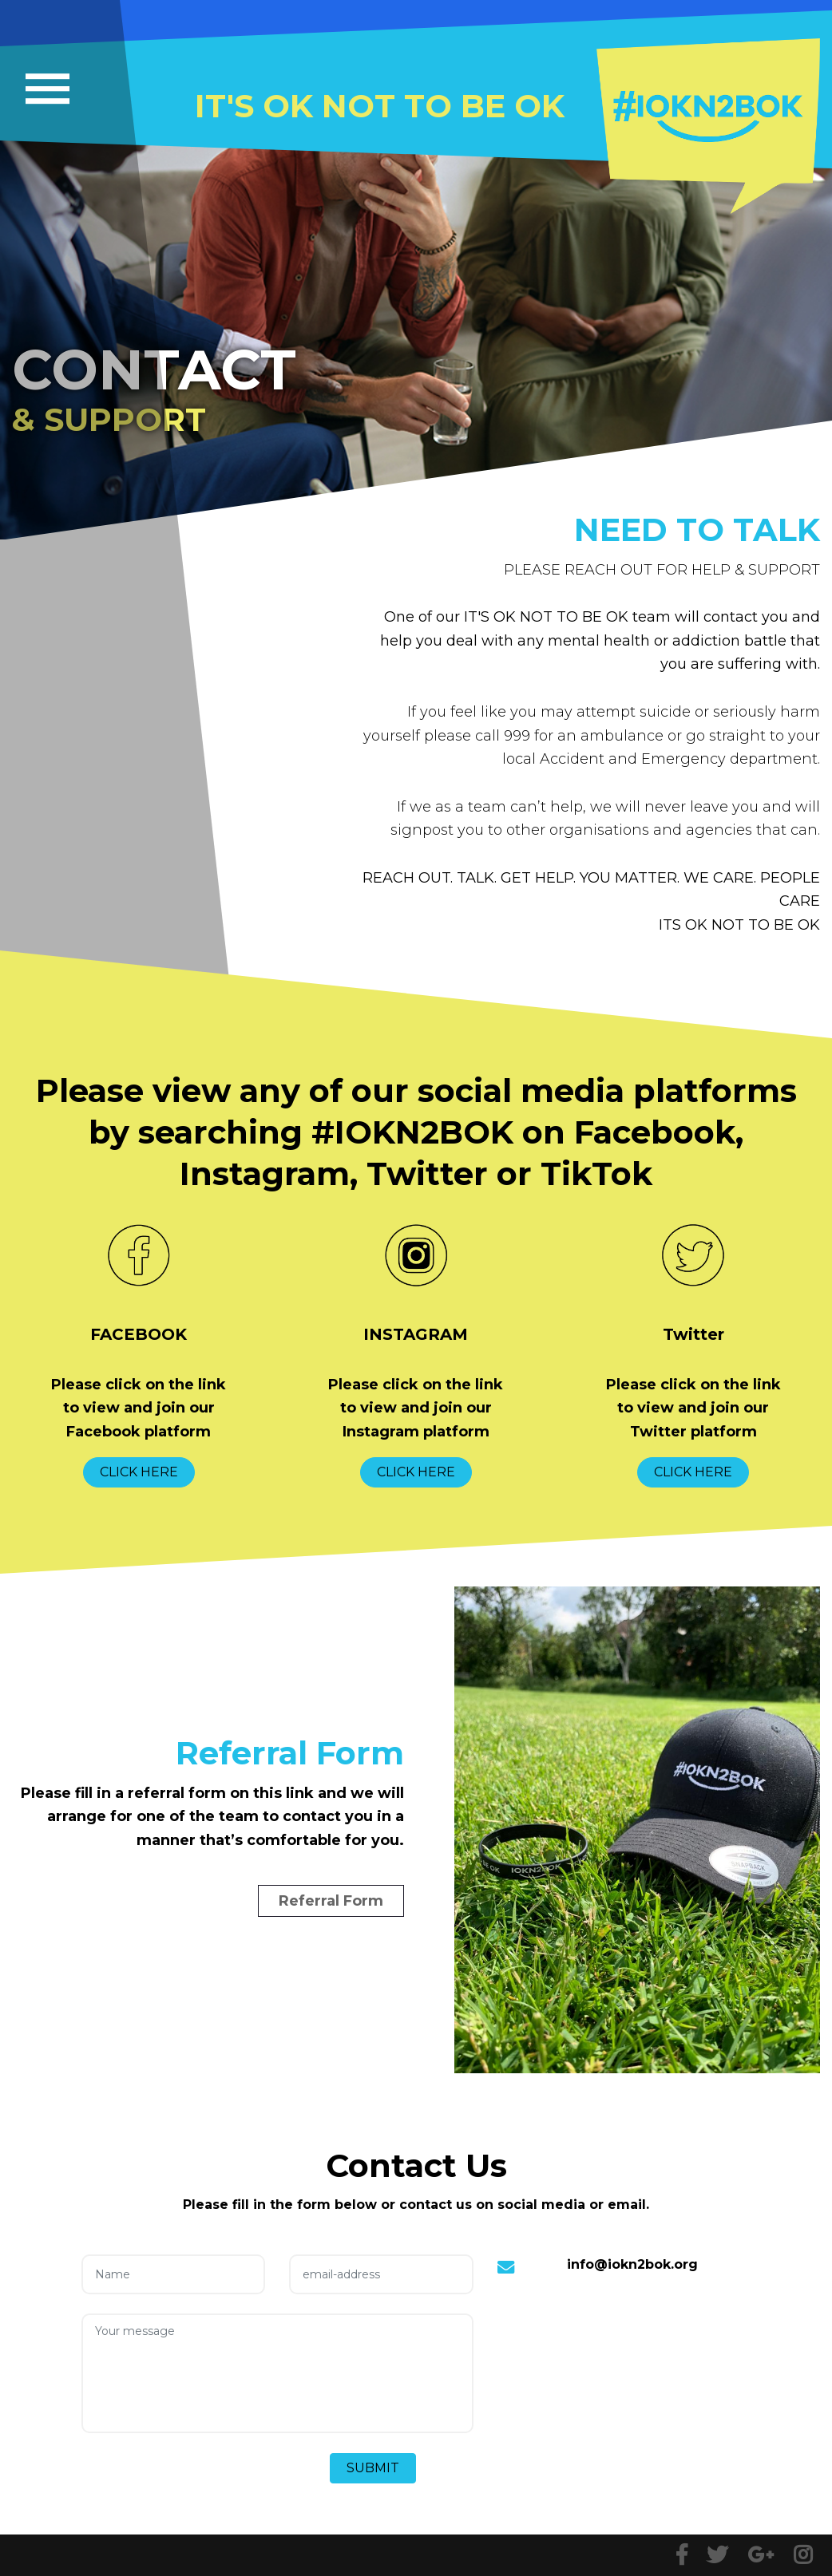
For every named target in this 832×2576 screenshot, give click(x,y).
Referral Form (331, 1901)
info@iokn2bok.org (632, 2264)
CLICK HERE (139, 1472)
